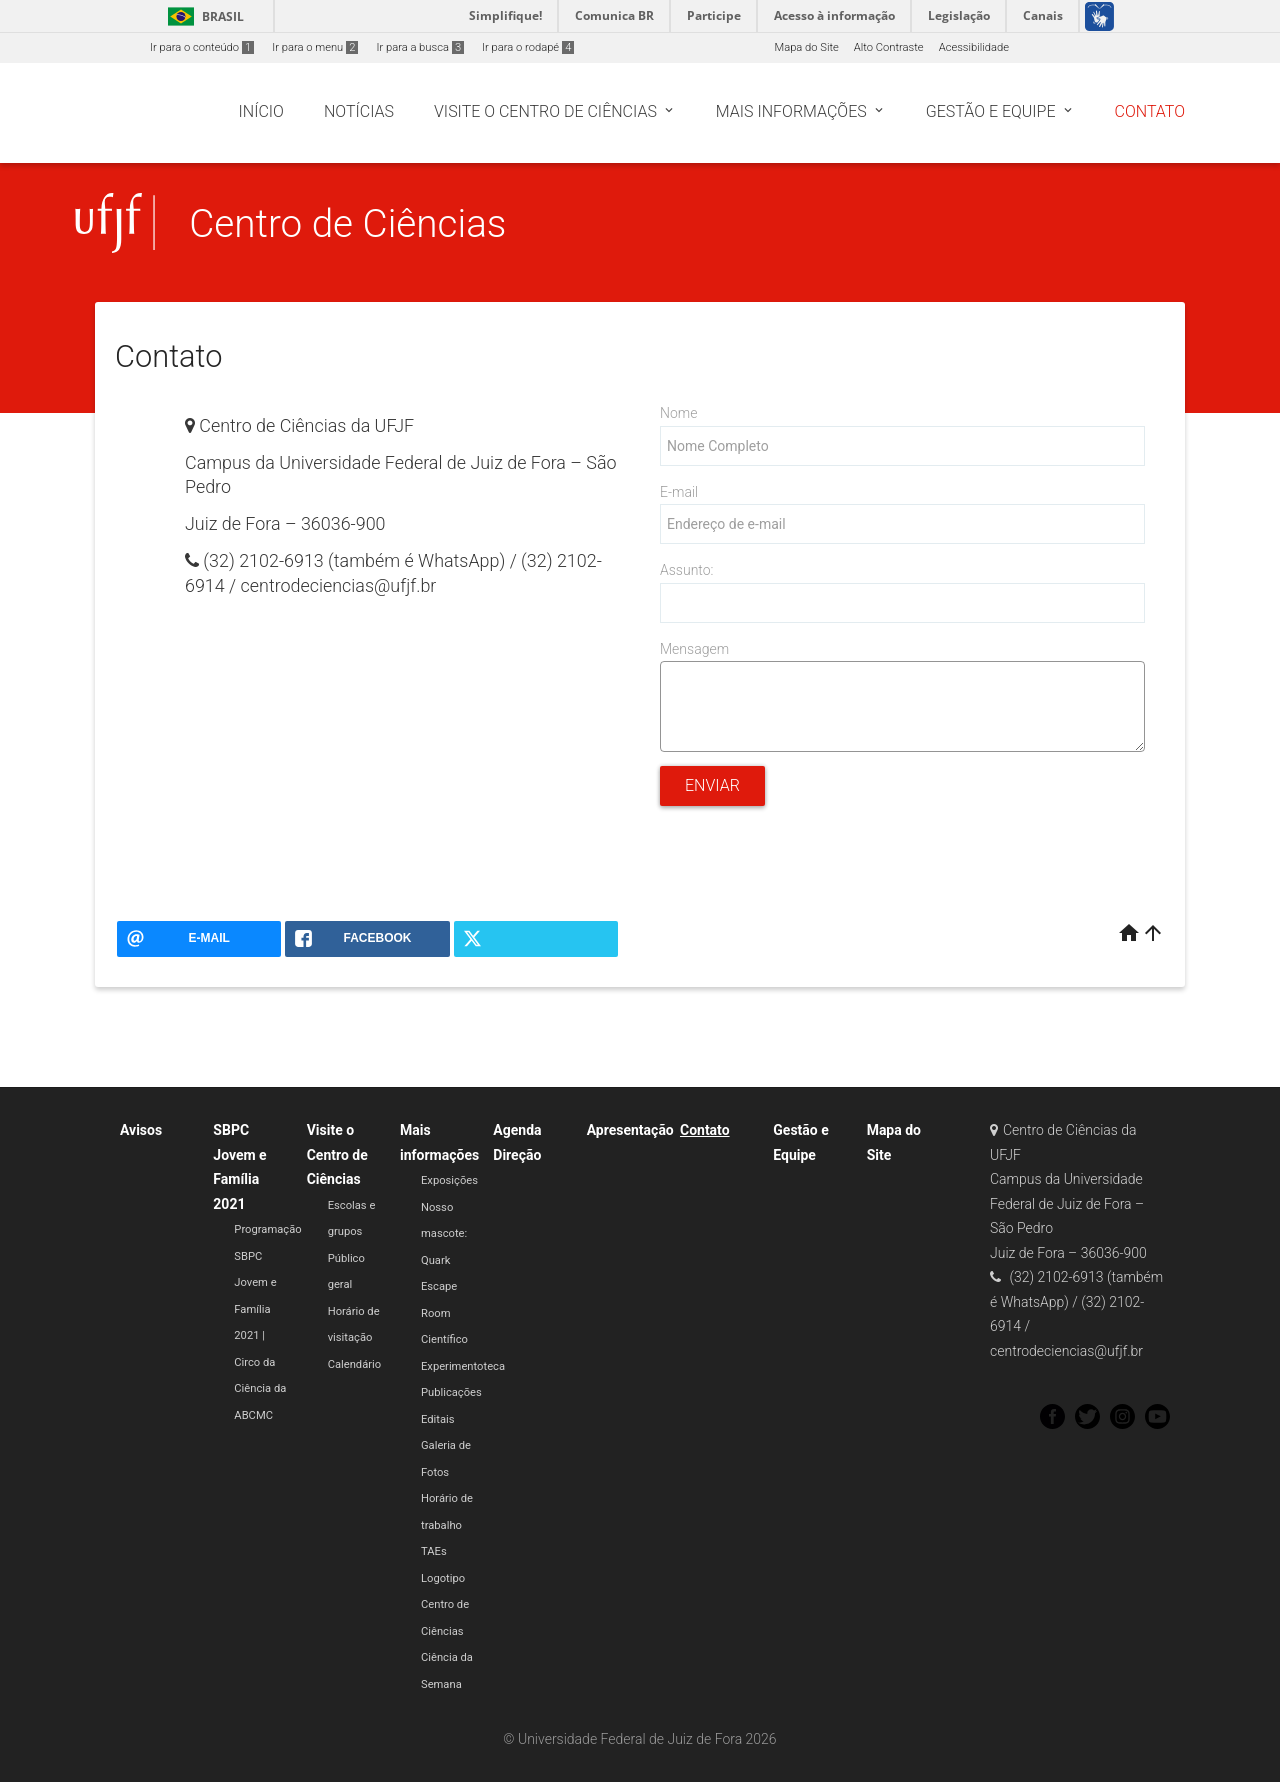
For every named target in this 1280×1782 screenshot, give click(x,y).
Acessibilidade (974, 47)
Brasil (202, 16)
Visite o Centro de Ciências (337, 1154)
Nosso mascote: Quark (444, 1234)
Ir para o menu (315, 47)
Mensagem (694, 649)
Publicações (451, 1392)
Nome (678, 413)
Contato (705, 1130)
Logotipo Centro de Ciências (445, 1605)
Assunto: (686, 570)
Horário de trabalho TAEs (447, 1525)
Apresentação (630, 1130)
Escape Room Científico (444, 1313)
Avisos (141, 1130)
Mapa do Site (806, 47)
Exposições (449, 1180)
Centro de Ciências (347, 223)
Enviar (712, 785)
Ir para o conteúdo (202, 47)
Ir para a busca (420, 47)
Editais (438, 1419)
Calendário (355, 1364)
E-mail (679, 492)
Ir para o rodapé (528, 47)
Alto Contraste (889, 47)
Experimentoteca (463, 1366)
